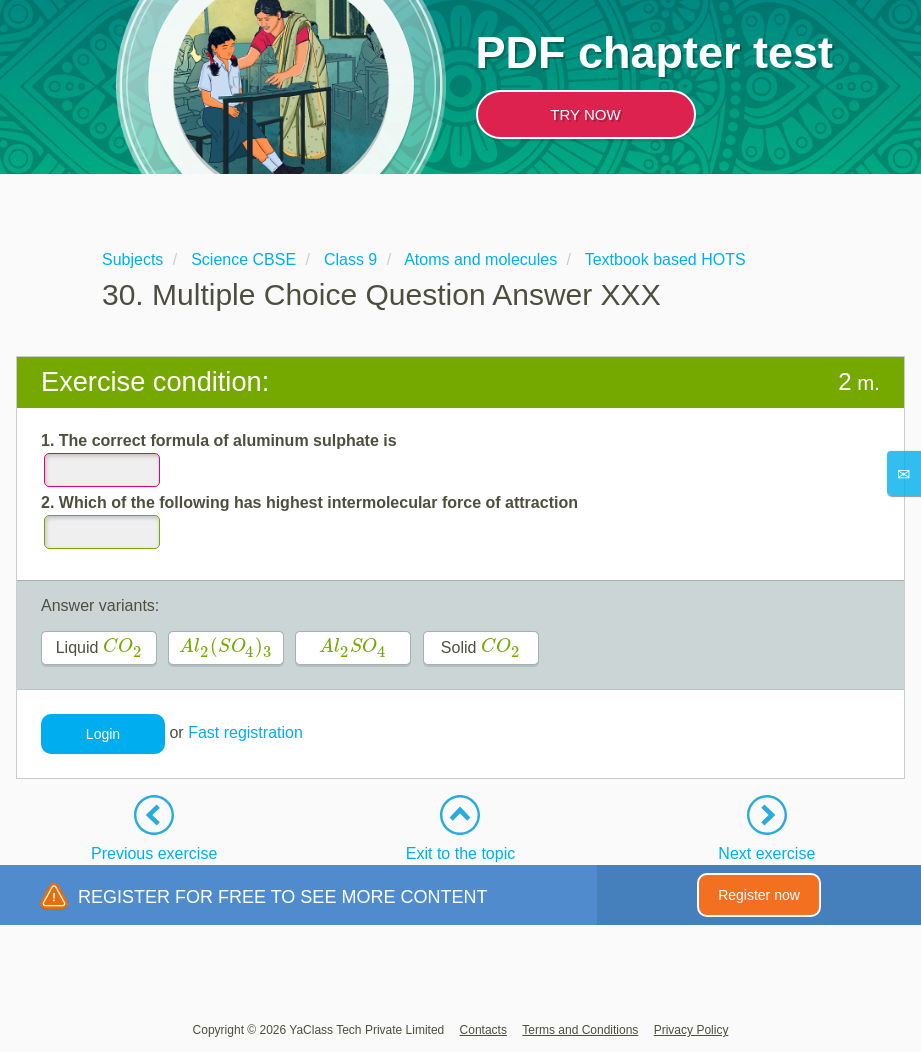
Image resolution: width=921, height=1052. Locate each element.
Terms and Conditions (580, 1030)
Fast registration (245, 732)
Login (103, 734)
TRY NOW (585, 114)
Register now (759, 895)
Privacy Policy (691, 1030)
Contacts (483, 1030)
